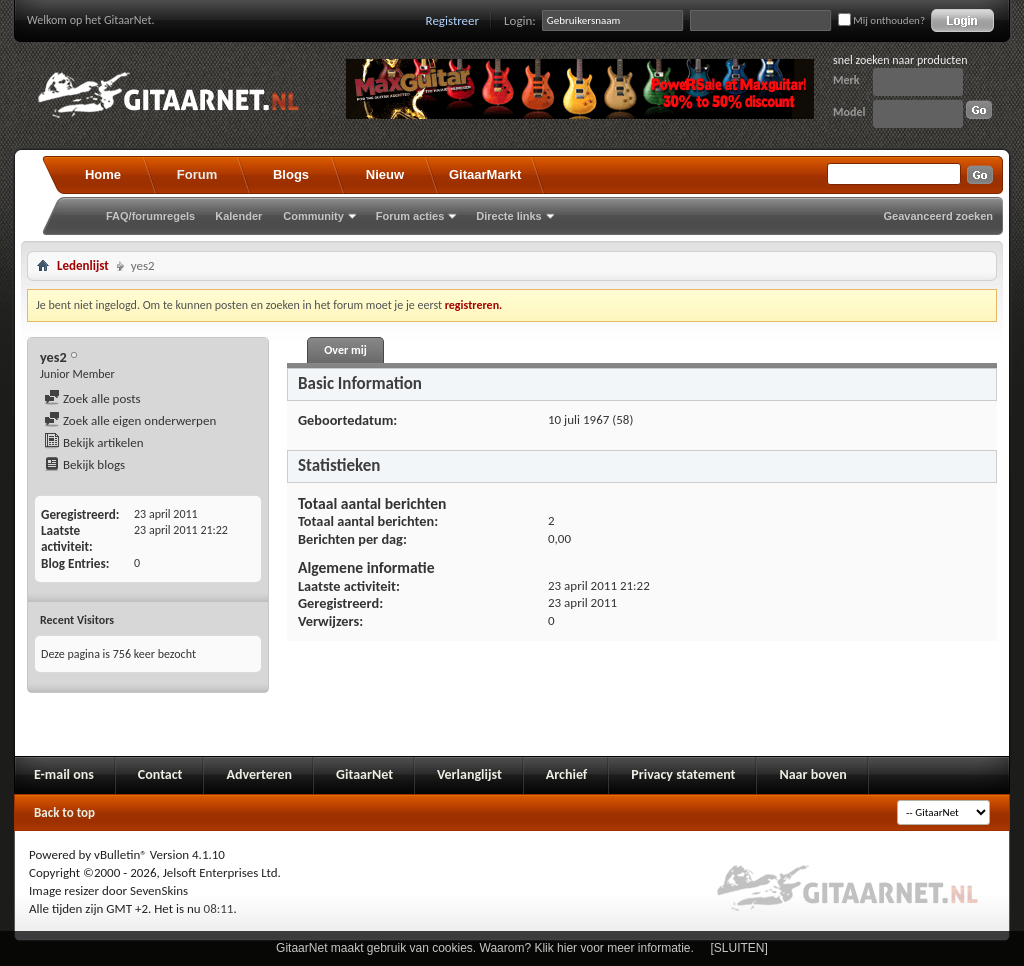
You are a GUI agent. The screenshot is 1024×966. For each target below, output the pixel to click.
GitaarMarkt (485, 174)
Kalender (238, 216)
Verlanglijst (469, 774)
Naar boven (812, 774)
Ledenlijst (83, 265)
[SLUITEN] (739, 948)
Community (313, 216)
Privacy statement (683, 774)
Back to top (64, 812)
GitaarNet (364, 774)
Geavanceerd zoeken (938, 216)
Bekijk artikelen (94, 442)
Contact (160, 774)
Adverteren (259, 774)
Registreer (453, 20)
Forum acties (410, 216)
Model (849, 112)
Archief (566, 774)
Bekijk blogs (84, 464)
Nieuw (385, 174)
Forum (197, 174)
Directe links (508, 216)
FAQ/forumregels (150, 216)
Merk (846, 80)
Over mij (345, 350)
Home (103, 174)
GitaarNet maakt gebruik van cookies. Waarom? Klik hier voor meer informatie (483, 948)
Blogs (291, 174)
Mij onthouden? (881, 20)
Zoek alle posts (92, 398)
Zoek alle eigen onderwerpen (130, 420)
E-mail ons (64, 774)
